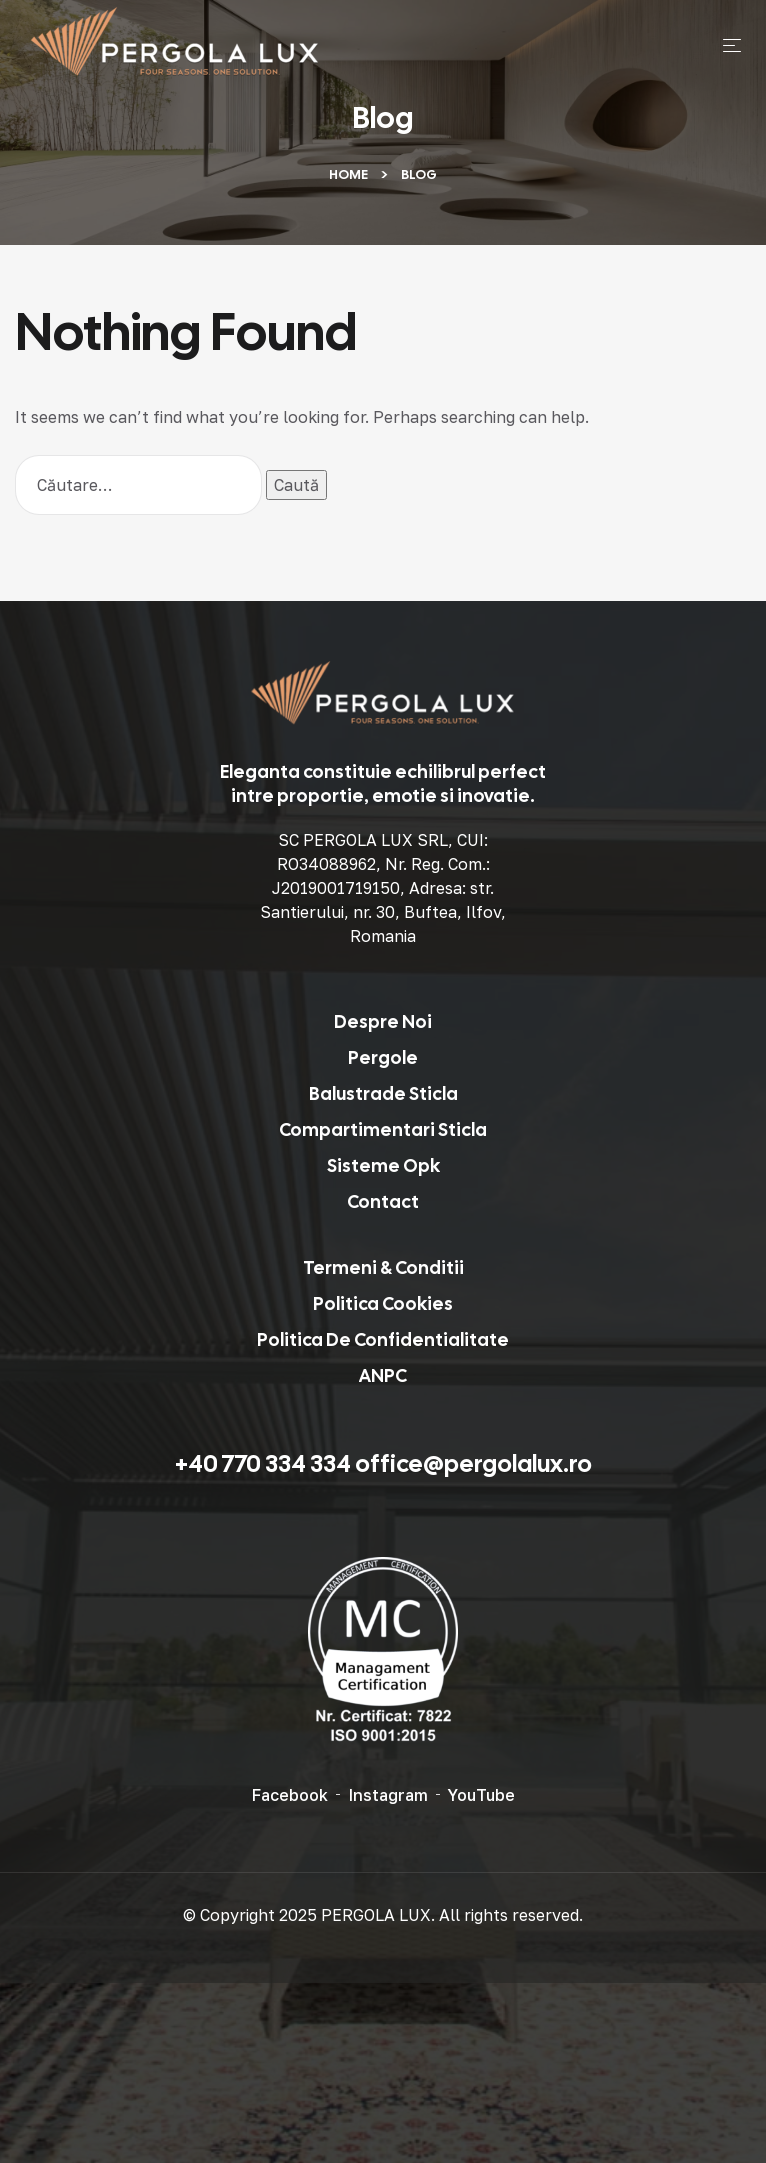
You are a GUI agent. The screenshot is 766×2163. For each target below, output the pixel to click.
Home (348, 174)
